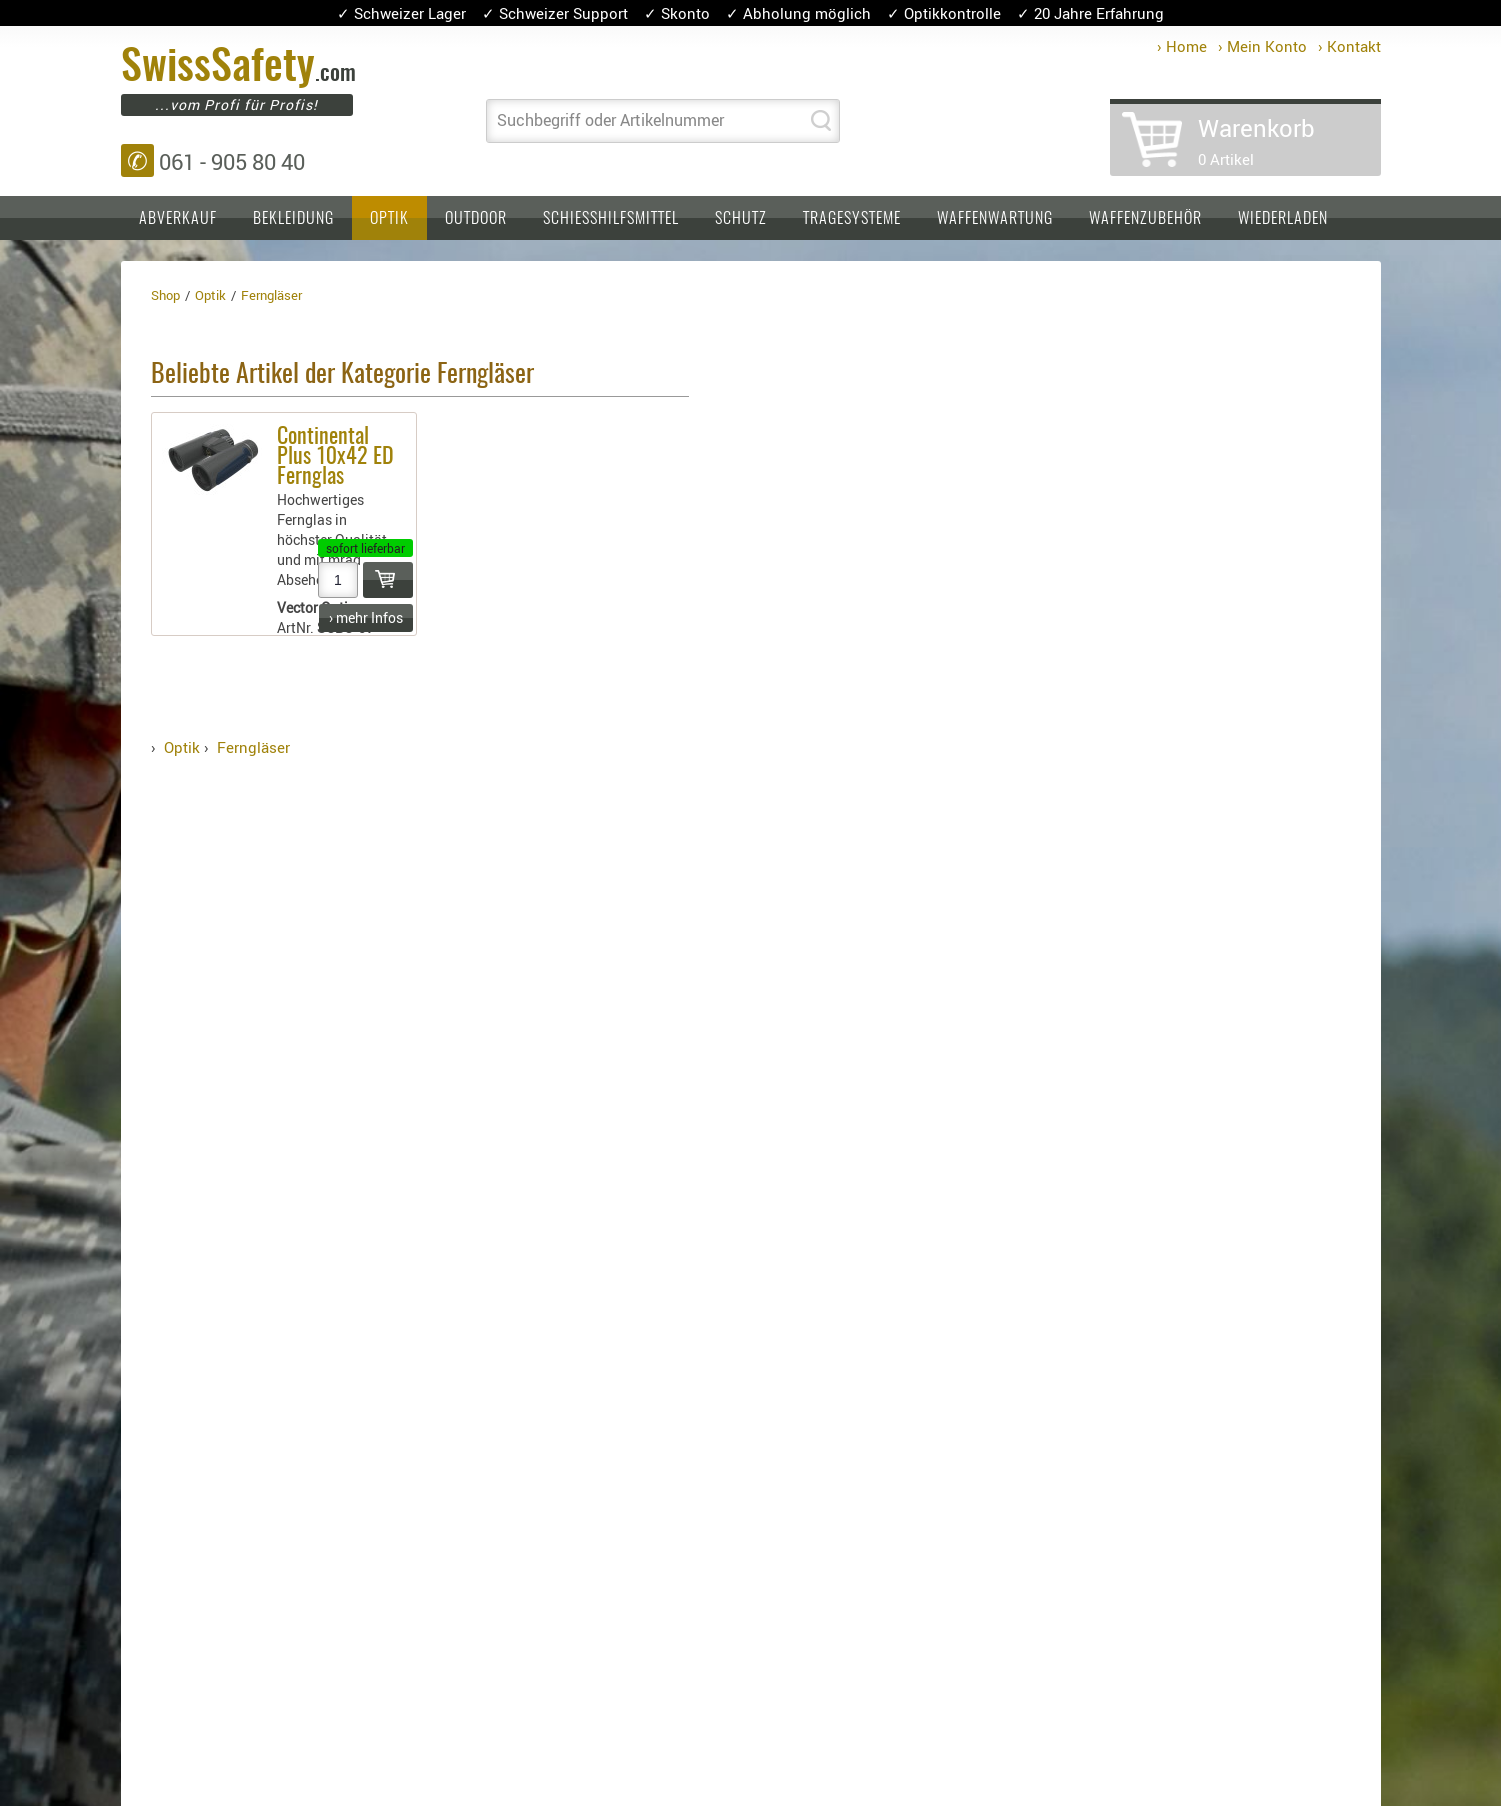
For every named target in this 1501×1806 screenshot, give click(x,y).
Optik (389, 219)
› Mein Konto (1262, 46)
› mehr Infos (366, 617)
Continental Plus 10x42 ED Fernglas (335, 457)
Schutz (741, 219)
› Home (1182, 46)
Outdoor (476, 219)
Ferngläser (253, 747)
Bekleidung (293, 219)
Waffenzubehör (1145, 219)
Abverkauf (178, 219)
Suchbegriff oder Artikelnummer (610, 120)
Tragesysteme (852, 219)
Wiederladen (1283, 219)
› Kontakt (1349, 46)
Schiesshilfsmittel (611, 219)
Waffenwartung (995, 219)
